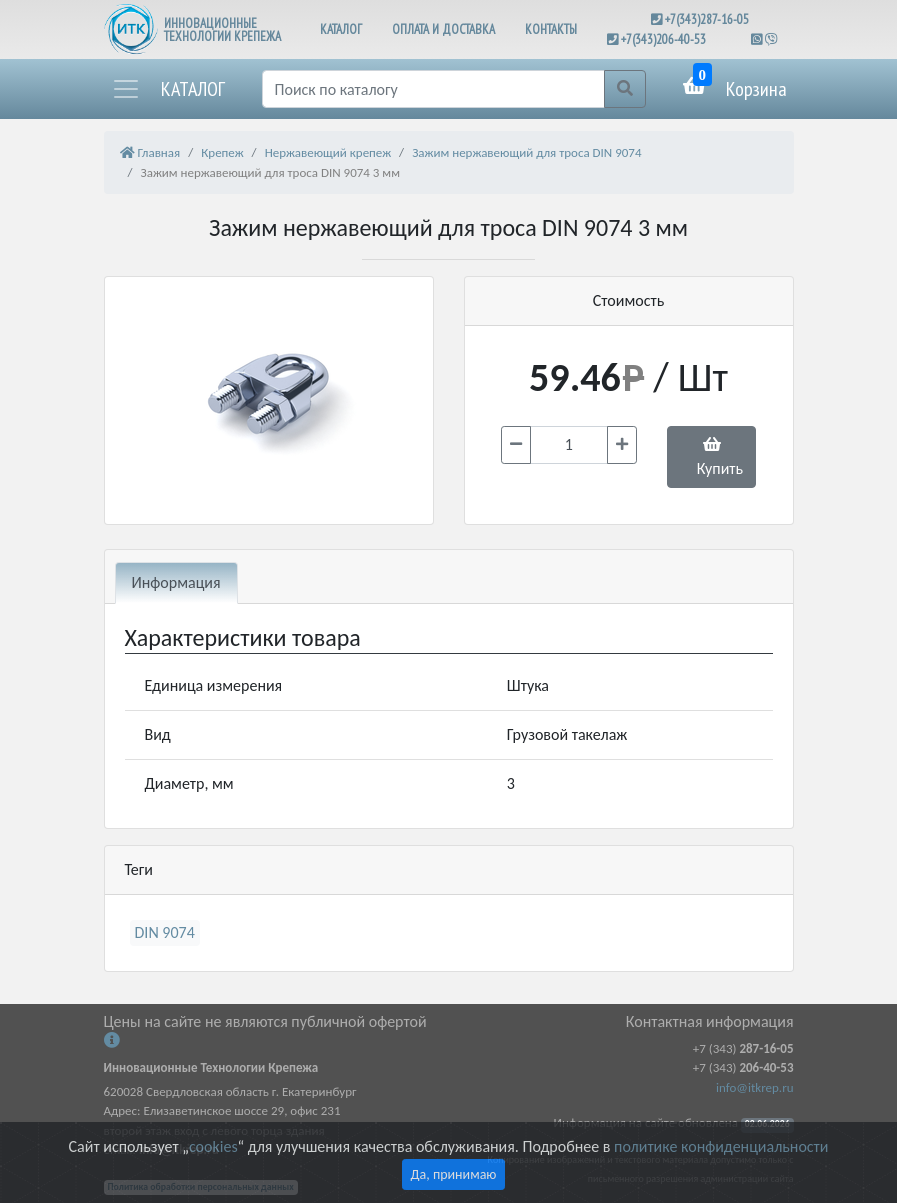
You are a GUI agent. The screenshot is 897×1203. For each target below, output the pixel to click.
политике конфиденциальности (721, 1146)
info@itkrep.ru (754, 1087)
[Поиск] (433, 89)
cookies (213, 1146)
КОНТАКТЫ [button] (551, 29)
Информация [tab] (176, 582)
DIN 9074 (165, 932)
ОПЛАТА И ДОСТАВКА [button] (443, 29)
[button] (168, 89)
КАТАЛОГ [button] (341, 29)
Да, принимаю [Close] (454, 1174)
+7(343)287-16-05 (707, 19)
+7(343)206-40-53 (663, 39)
